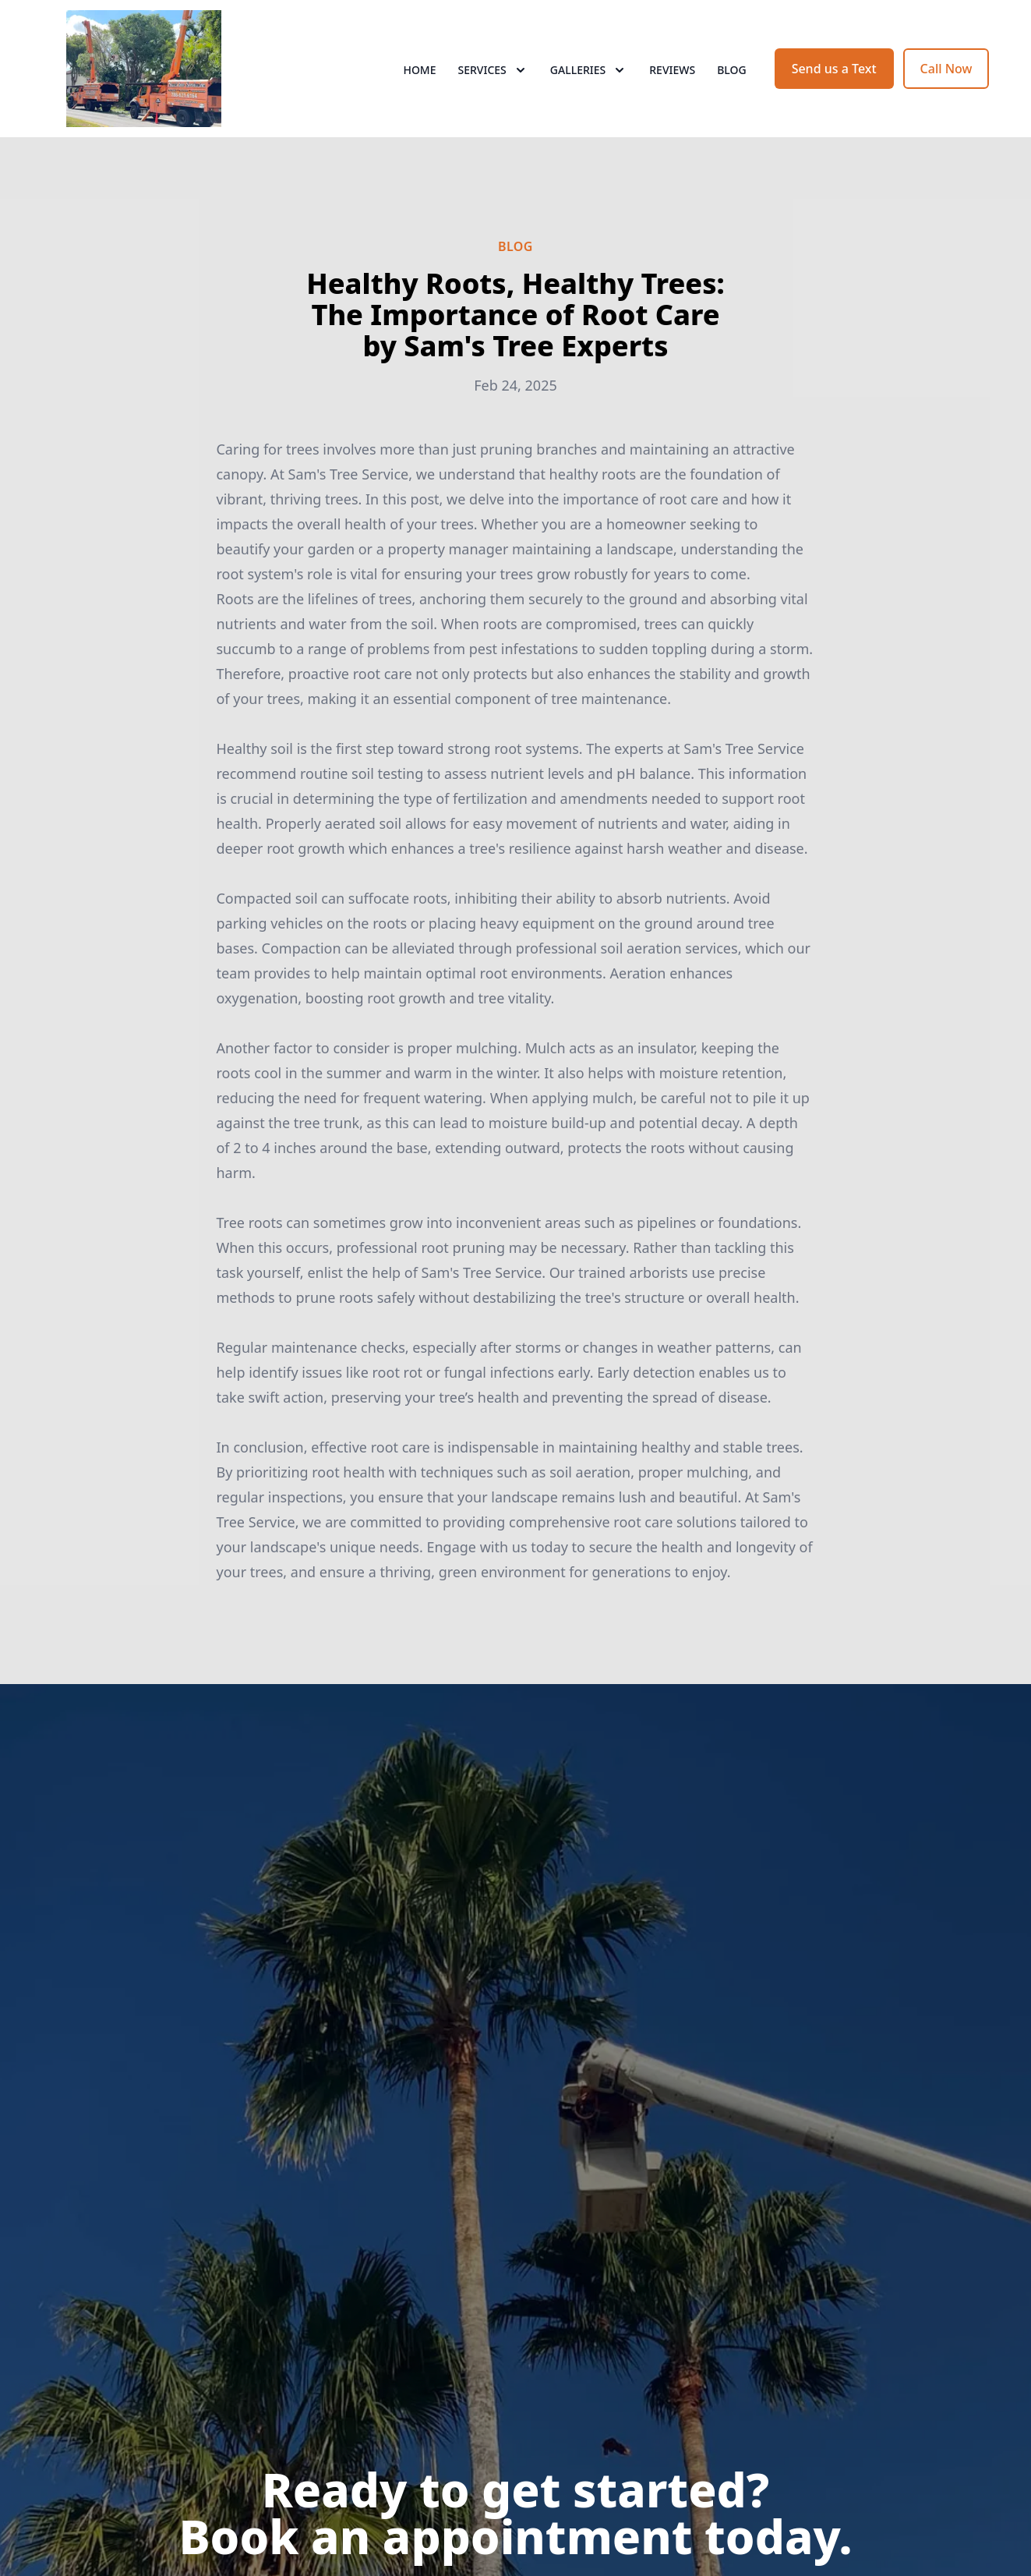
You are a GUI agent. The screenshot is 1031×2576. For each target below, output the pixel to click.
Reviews (672, 69)
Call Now (946, 68)
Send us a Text (834, 68)
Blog (732, 69)
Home (419, 69)
